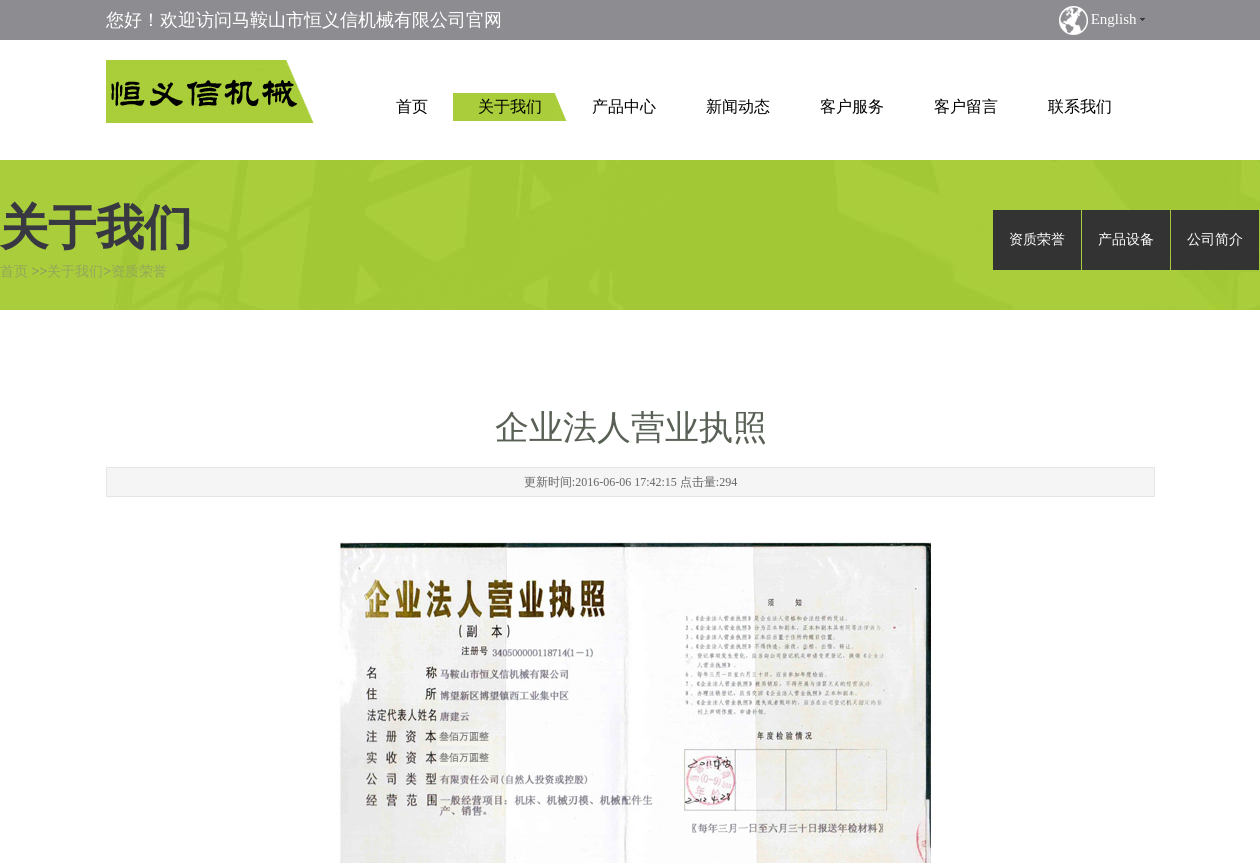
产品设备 (1126, 239)
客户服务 (852, 106)
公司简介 (1215, 239)
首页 (412, 106)
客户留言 (966, 106)
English (1114, 19)
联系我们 (1080, 106)
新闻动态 (738, 106)
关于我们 (510, 106)
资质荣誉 (139, 271)
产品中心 (624, 106)
